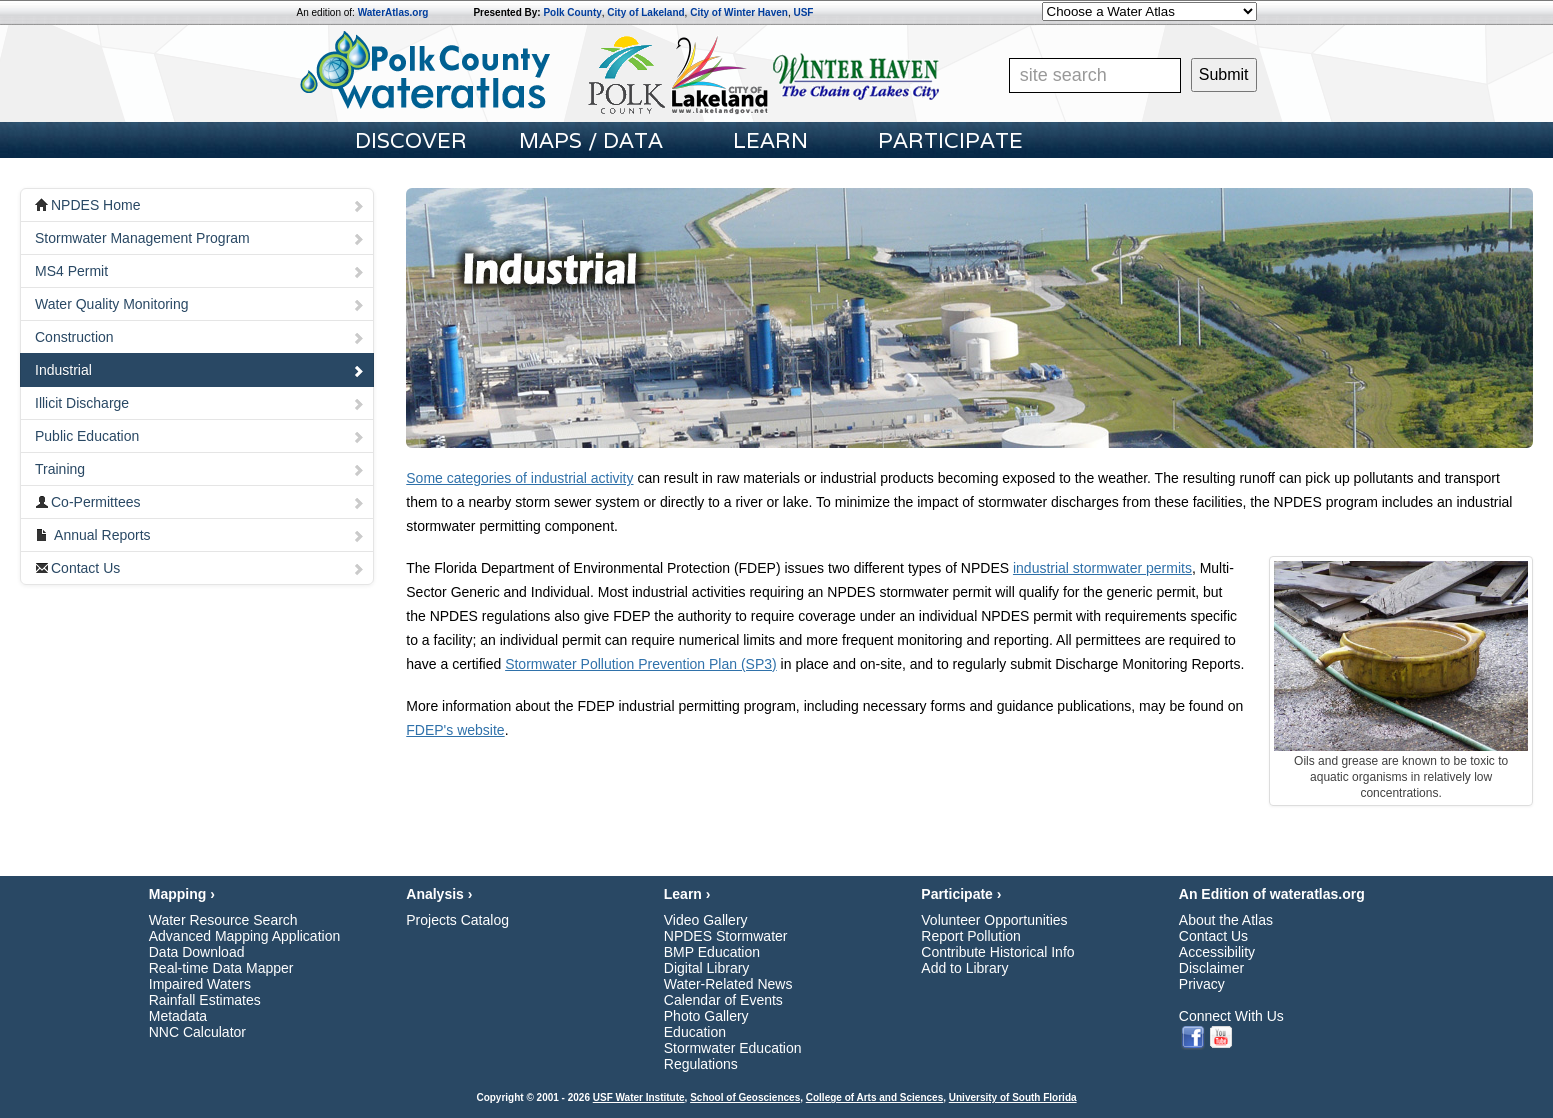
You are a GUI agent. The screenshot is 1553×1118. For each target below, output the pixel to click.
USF (803, 12)
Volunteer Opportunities (994, 920)
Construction (200, 337)
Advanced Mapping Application (244, 936)
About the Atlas (1226, 920)
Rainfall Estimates (205, 1000)
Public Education (200, 436)
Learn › (687, 894)
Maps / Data (591, 140)
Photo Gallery (706, 1016)
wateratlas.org (1317, 894)
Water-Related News (728, 984)
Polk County (572, 12)
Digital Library (707, 968)
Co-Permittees (200, 502)
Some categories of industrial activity (519, 478)
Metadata (178, 1016)
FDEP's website (455, 730)
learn (770, 140)
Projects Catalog (457, 920)
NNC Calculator (197, 1032)
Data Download (197, 952)
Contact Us (200, 568)
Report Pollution (971, 936)
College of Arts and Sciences (874, 1097)
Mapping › (182, 894)
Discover (411, 140)
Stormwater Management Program (200, 238)
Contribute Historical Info (997, 952)
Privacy (1202, 984)
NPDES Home (200, 205)
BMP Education (712, 952)
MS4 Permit (200, 271)
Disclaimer (1211, 968)
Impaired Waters (200, 984)
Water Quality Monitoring (200, 304)
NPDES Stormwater (726, 936)
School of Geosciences (745, 1097)
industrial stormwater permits (1102, 568)
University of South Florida (1013, 1097)
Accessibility (1217, 952)
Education (695, 1032)
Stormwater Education (733, 1048)
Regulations (701, 1064)
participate (950, 140)
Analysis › (439, 894)
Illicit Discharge (200, 403)
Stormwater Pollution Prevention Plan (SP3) (641, 664)
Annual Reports (200, 535)
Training (200, 469)
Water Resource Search (223, 920)
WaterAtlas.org (393, 12)
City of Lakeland (645, 12)
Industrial (200, 370)
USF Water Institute (639, 1097)
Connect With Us (1231, 1016)
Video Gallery (706, 920)
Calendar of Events (723, 1000)
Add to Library (964, 968)
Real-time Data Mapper (221, 968)
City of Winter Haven (739, 12)
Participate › (961, 894)
